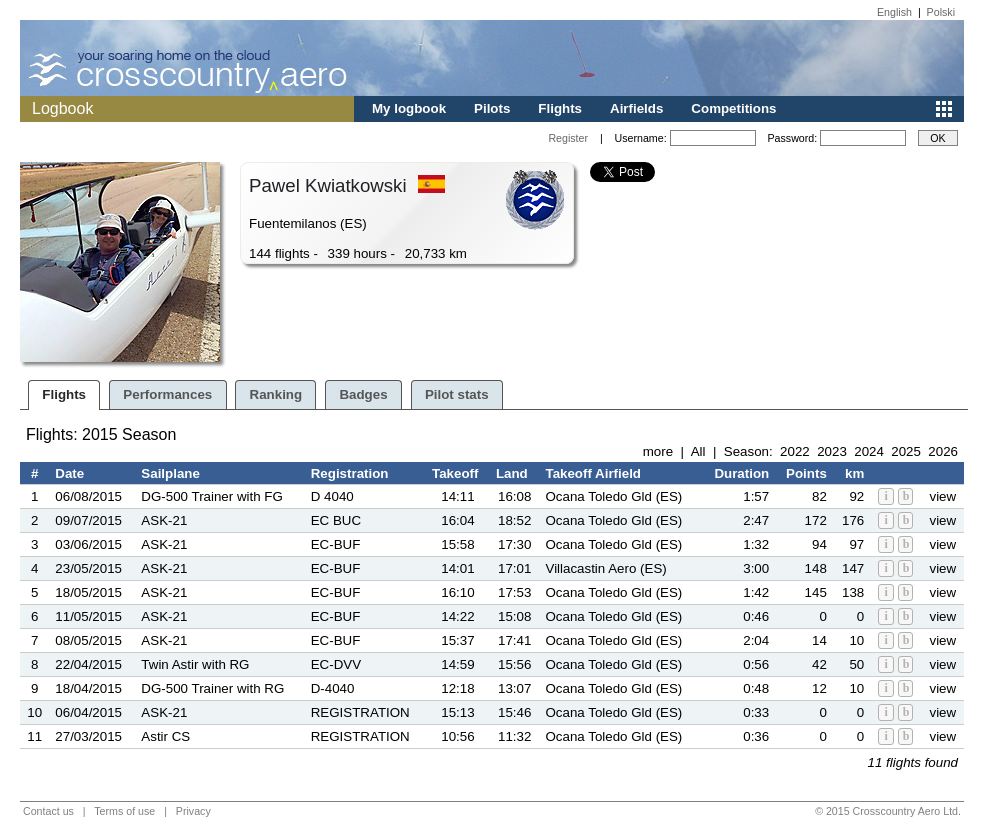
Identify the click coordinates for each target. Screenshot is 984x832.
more (658, 451)
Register (568, 138)
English (894, 12)
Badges (363, 394)
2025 (906, 451)
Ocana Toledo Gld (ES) (613, 496)
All (698, 451)
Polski (941, 12)
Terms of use (124, 811)
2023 (832, 451)
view (942, 496)
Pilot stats (457, 394)
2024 (869, 451)
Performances (167, 394)
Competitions (733, 108)
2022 (795, 451)
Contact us (48, 811)
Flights (560, 108)
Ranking (276, 394)
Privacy (193, 811)
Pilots (492, 108)
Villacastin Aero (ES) (605, 568)
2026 (943, 451)
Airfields (636, 108)
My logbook (409, 108)
